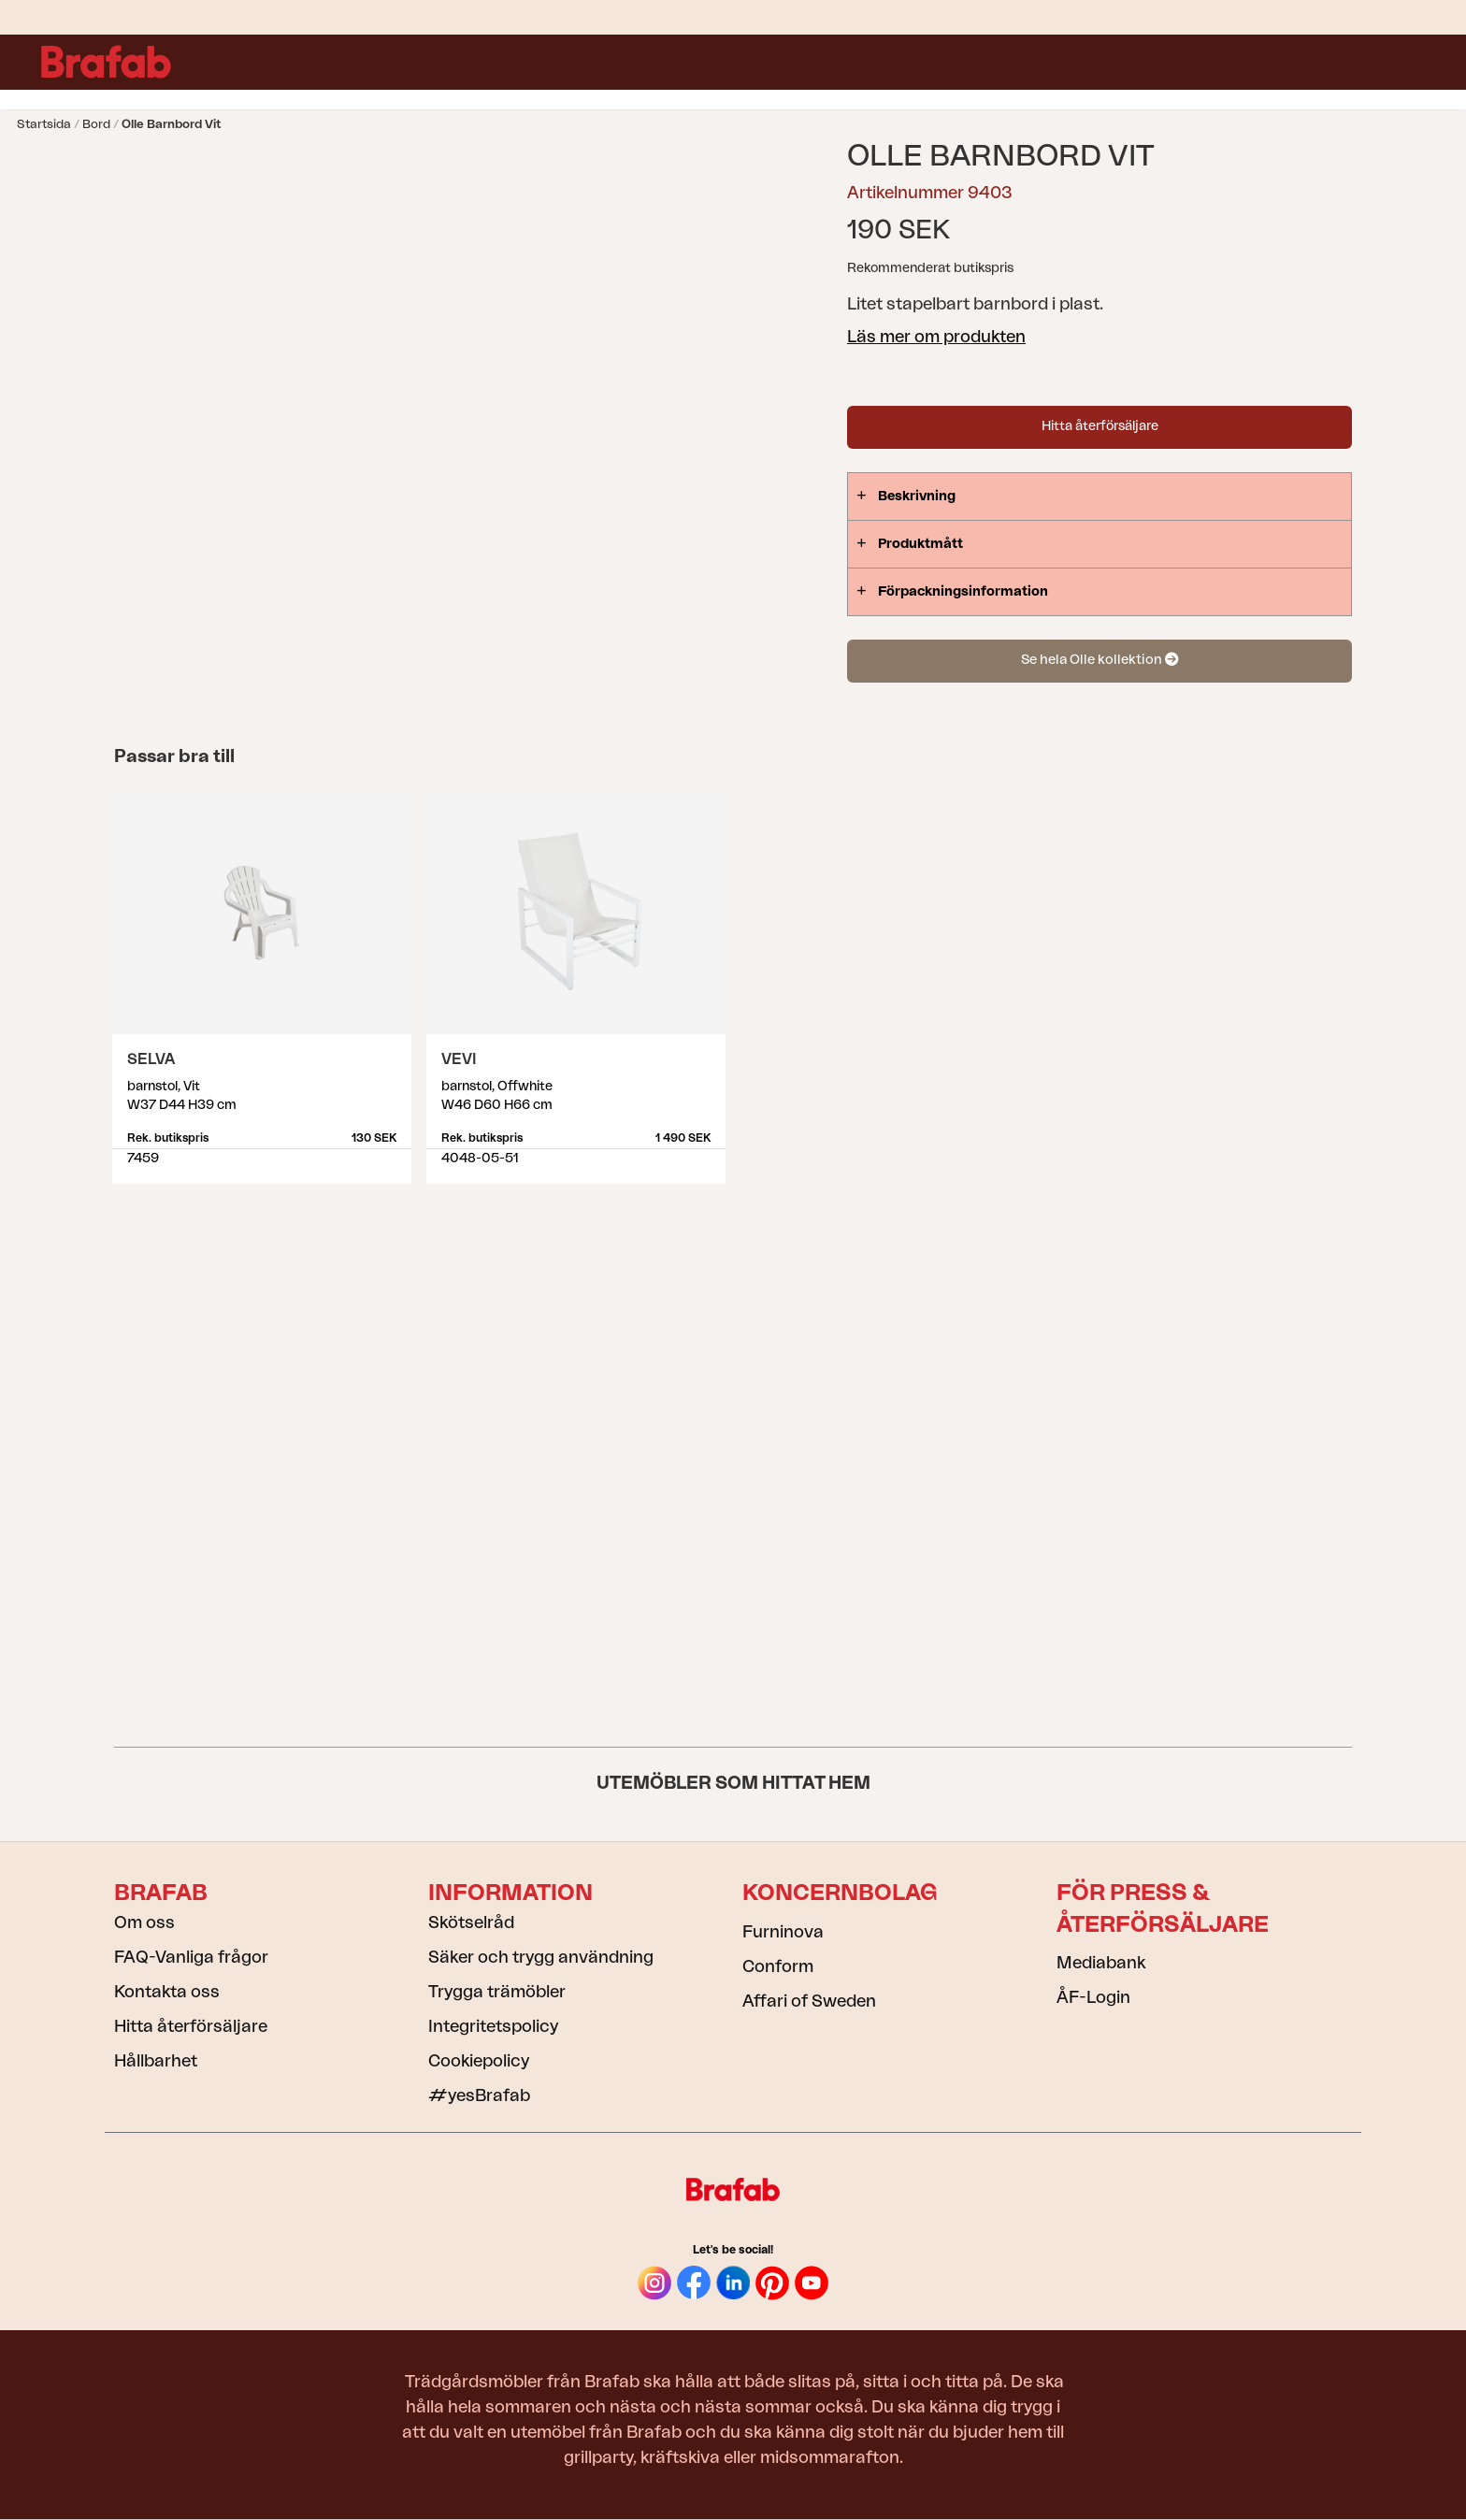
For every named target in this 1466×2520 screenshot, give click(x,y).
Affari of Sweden (809, 2001)
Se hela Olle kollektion (1099, 660)
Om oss (144, 1922)
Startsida (44, 124)
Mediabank (1100, 1962)
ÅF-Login (1093, 1997)
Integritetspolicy (493, 2026)
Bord (96, 124)
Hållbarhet (155, 2060)
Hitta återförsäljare (1100, 426)
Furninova (783, 1931)
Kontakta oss (167, 1991)
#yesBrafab (479, 2095)
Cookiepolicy (478, 2060)
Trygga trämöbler (497, 1991)
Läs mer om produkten (936, 336)
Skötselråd (471, 1922)
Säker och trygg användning (541, 1957)
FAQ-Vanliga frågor (191, 1957)
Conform (777, 1966)
